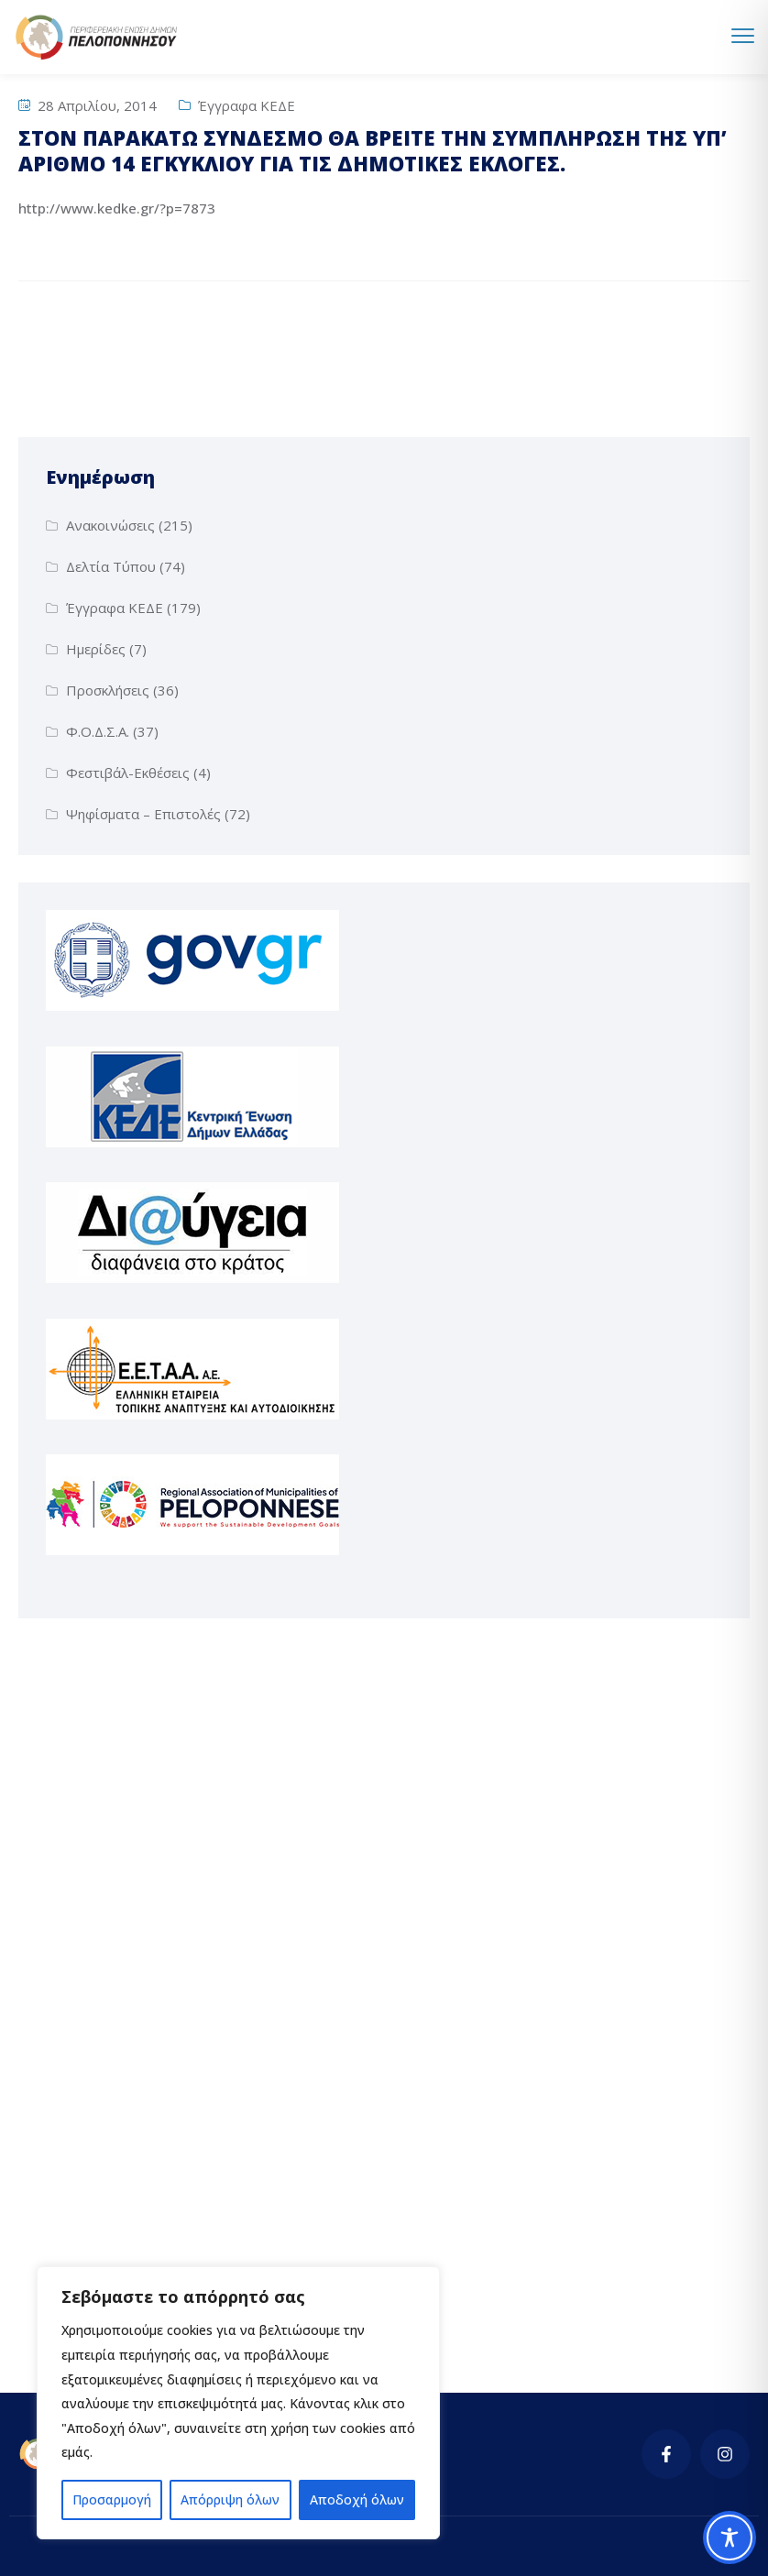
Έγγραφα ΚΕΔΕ (246, 105)
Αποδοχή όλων (357, 2499)
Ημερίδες (96, 649)
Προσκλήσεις (107, 690)
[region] (238, 2402)
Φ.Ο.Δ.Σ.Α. (97, 731)
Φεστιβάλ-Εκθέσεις (128, 772)
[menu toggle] (742, 36)
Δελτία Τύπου (111, 566)
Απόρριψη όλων (230, 2499)
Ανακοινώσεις (110, 525)
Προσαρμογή (111, 2499)
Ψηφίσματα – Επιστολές (143, 814)
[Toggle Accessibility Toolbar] (729, 2537)
